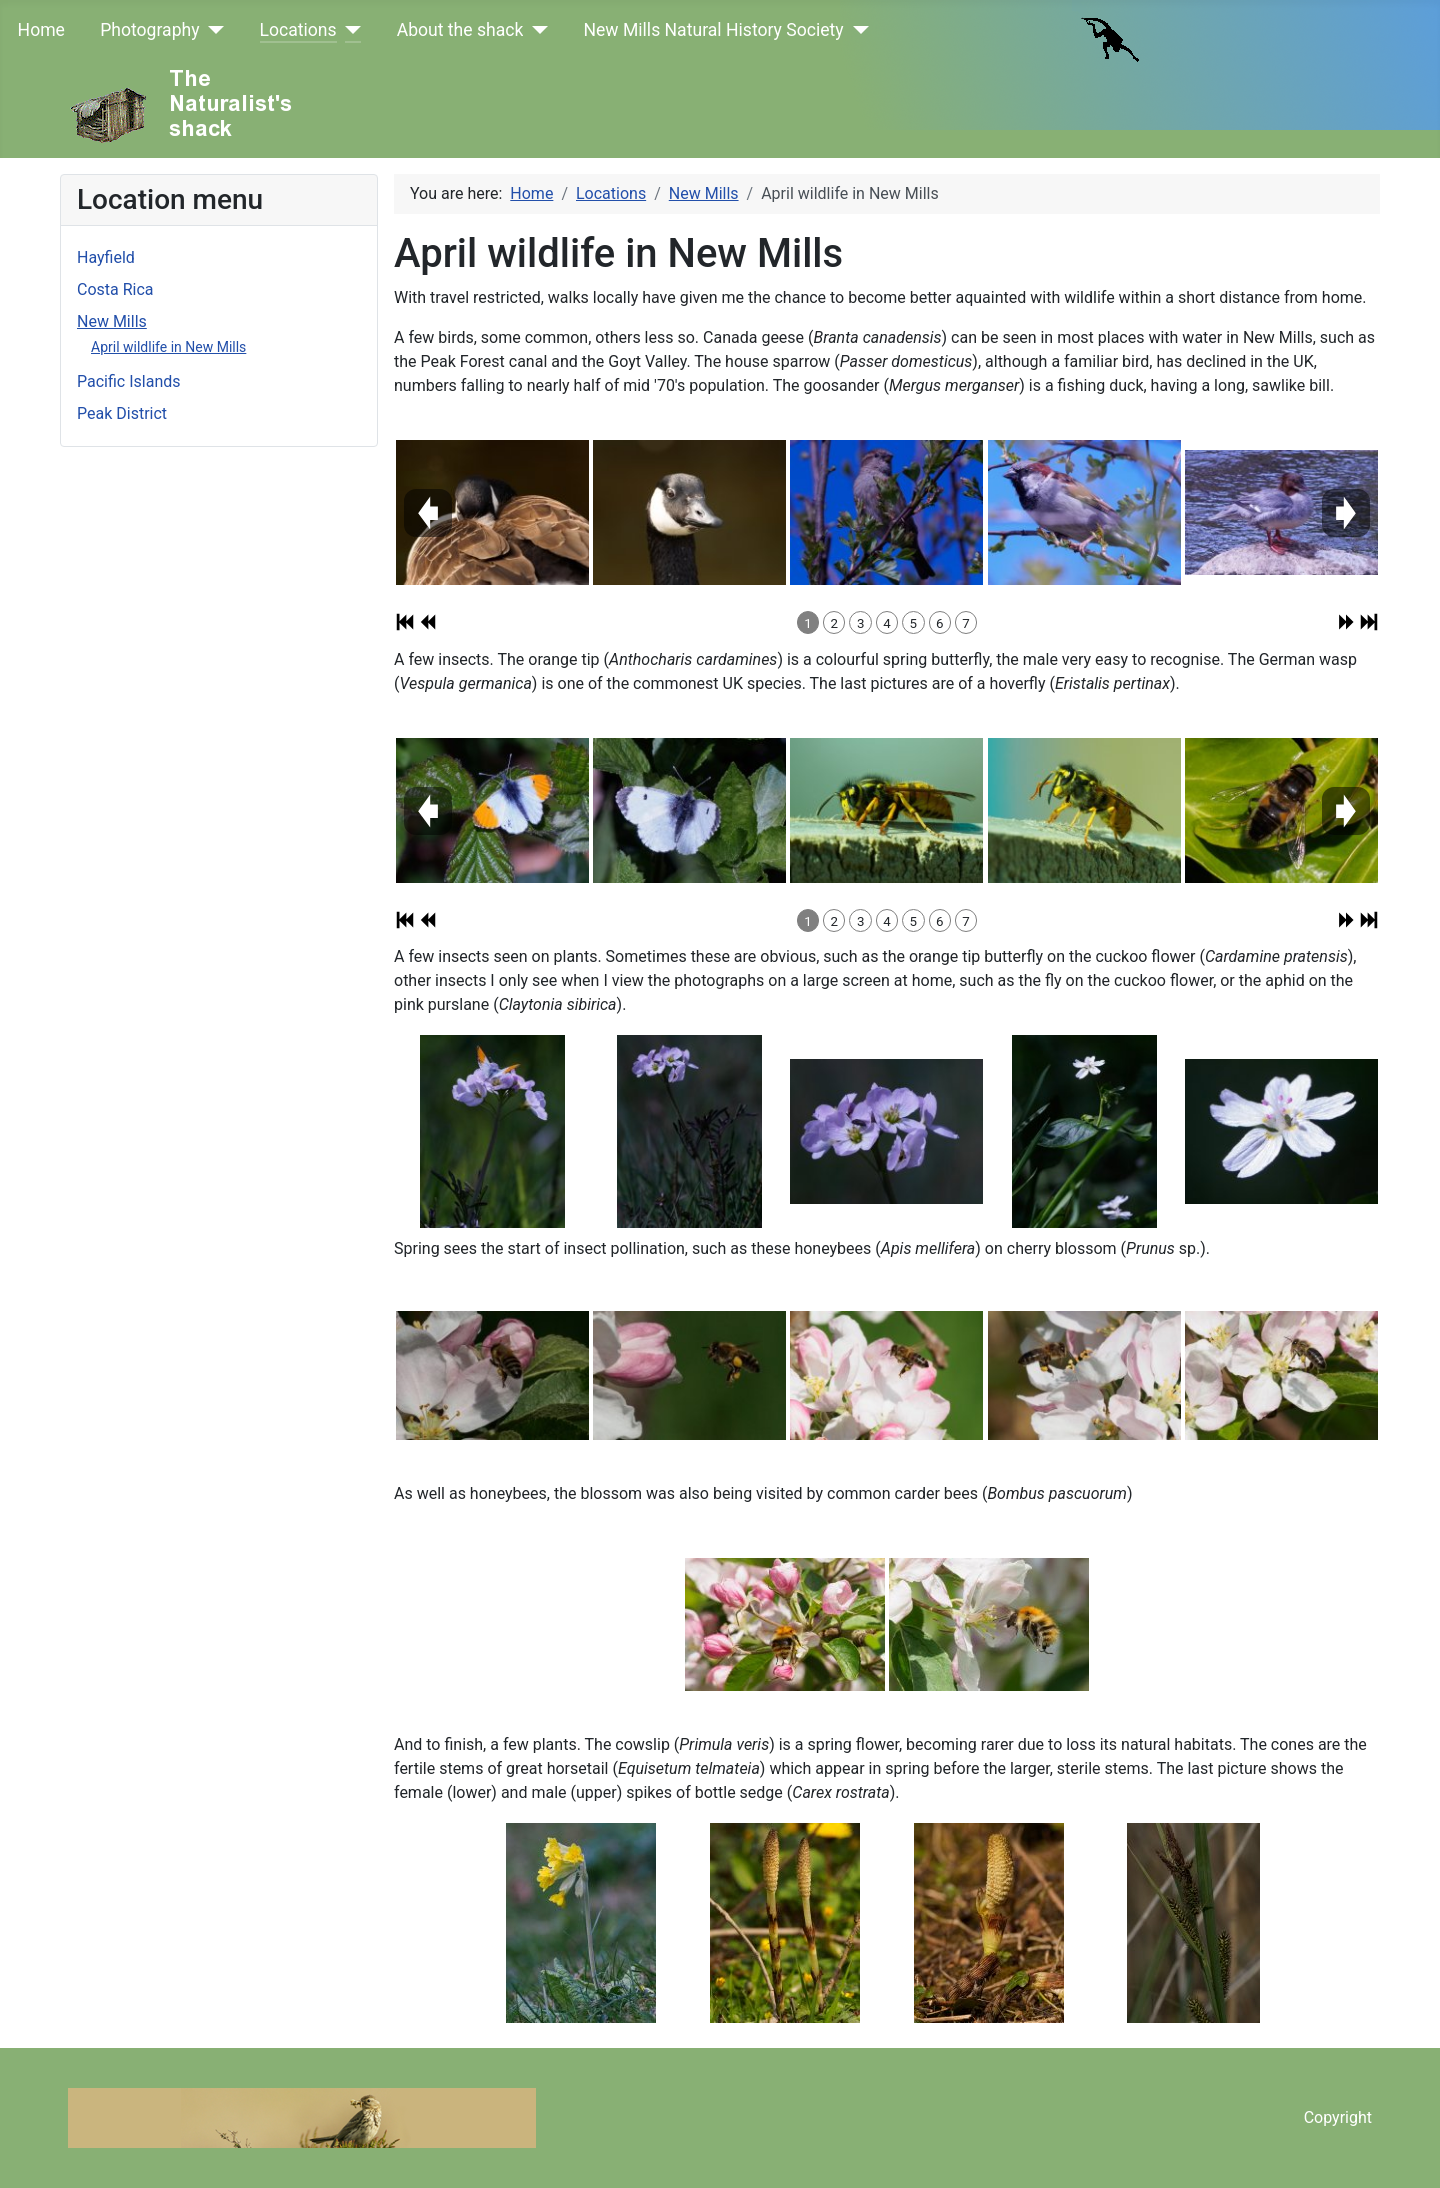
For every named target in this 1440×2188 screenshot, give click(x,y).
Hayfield (106, 257)
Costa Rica (115, 289)
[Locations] (349, 30)
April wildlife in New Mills (168, 347)
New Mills (112, 321)
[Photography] (212, 30)
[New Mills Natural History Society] (856, 30)
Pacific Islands (129, 381)
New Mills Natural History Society (713, 30)
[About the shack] (535, 30)
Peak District (122, 413)
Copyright (1338, 2117)
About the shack (460, 30)
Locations (298, 30)
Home (41, 30)
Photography (149, 30)
